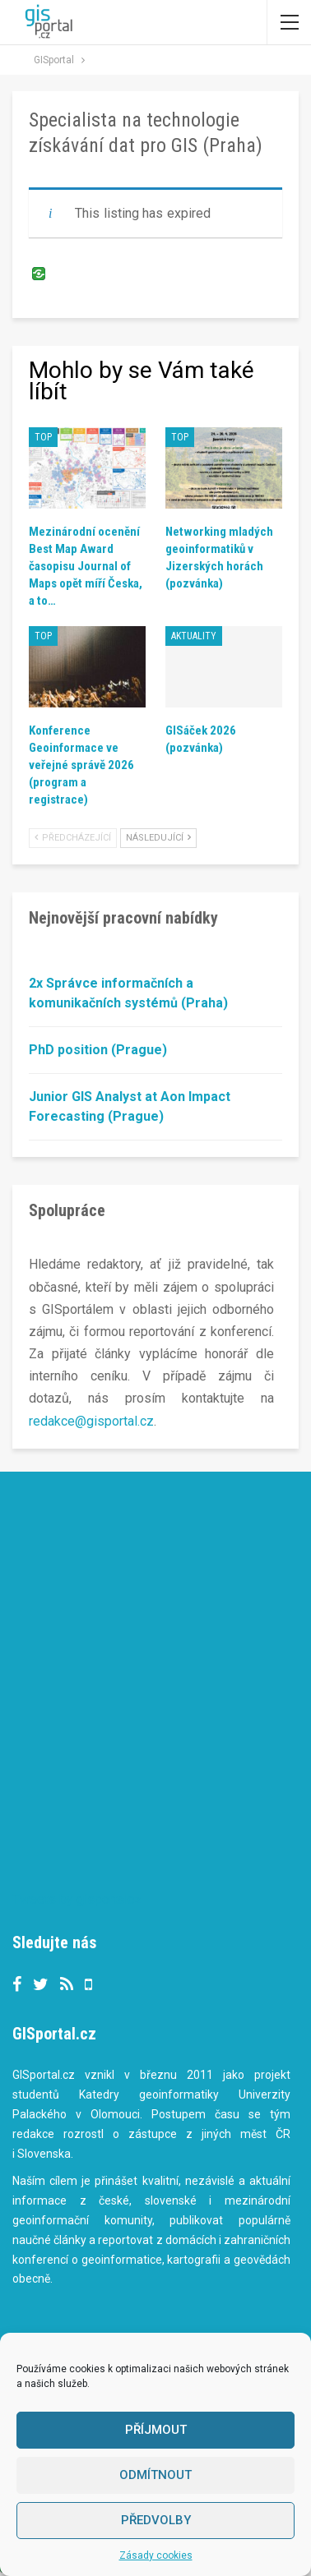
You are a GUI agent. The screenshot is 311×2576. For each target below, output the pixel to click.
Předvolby (156, 2520)
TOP (43, 437)
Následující (158, 837)
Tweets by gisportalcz (77, 1899)
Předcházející (73, 837)
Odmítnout (155, 2475)
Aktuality (193, 636)
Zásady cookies (156, 2555)
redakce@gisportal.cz (91, 1421)
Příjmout (156, 2429)
